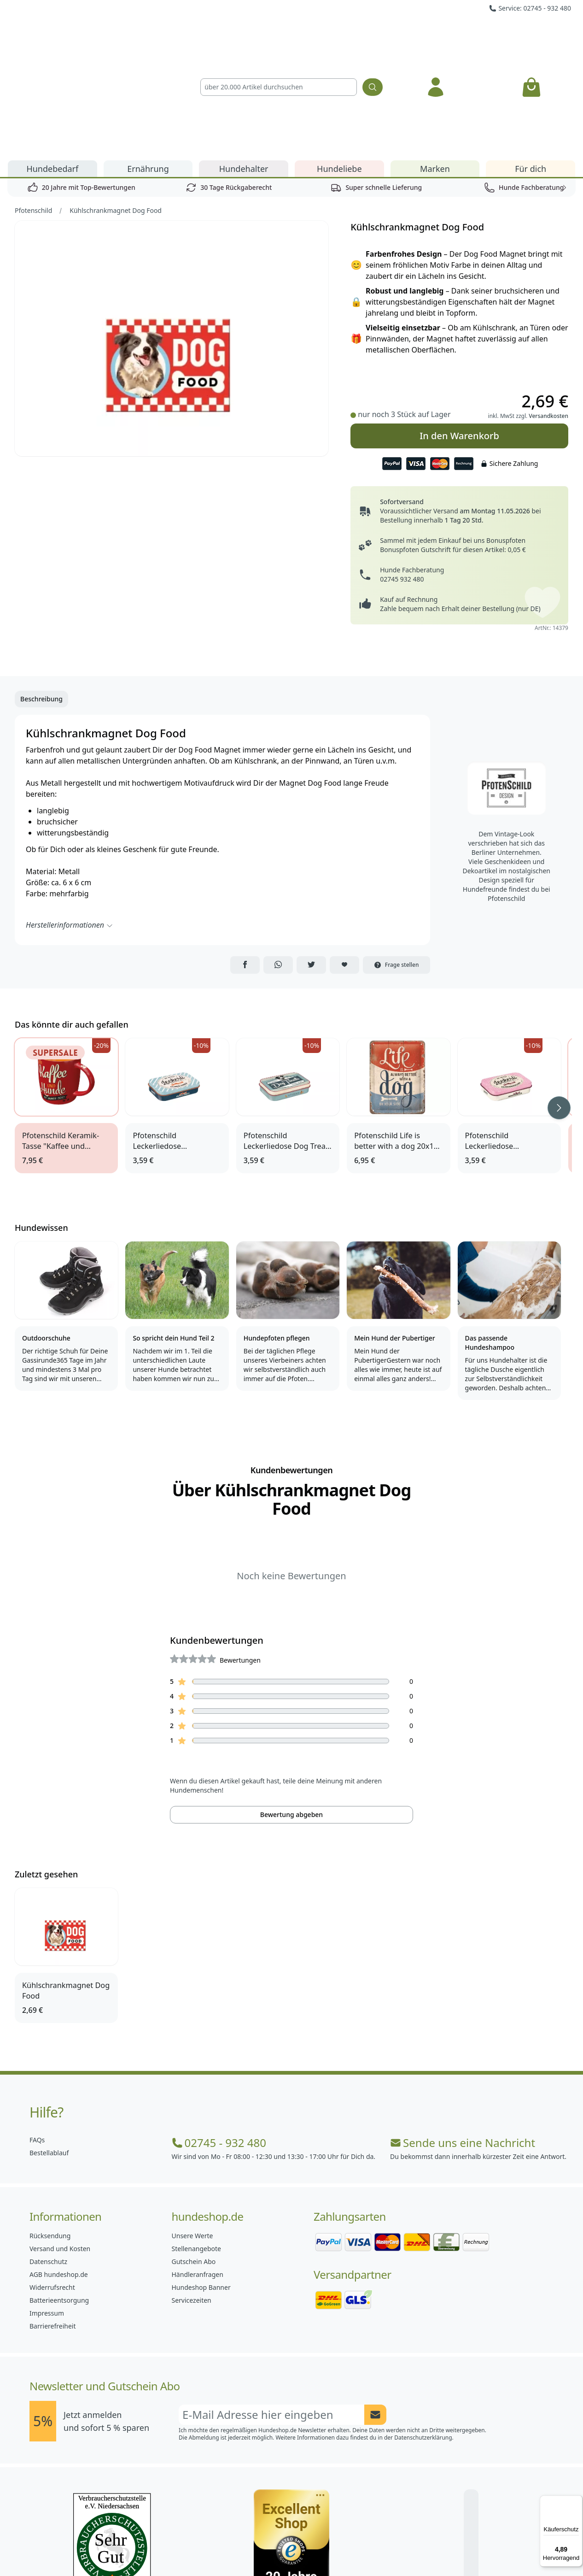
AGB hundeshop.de (58, 2169)
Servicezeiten (191, 2195)
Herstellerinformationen (69, 820)
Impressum (46, 2208)
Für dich (530, 63)
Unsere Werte (192, 2130)
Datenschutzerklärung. (424, 2332)
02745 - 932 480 (219, 2037)
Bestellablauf (49, 2047)
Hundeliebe (339, 63)
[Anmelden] (436, 35)
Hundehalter (243, 63)
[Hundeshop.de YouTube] (352, 2548)
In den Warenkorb (459, 330)
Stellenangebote (196, 2143)
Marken (435, 63)
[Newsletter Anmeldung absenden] (375, 2310)
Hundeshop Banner (201, 2182)
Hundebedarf (52, 63)
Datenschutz (48, 2156)
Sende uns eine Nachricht (462, 2037)
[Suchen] (372, 34)
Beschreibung (41, 593)
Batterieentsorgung (59, 2195)
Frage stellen (396, 860)
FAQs (37, 2034)
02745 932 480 (402, 474)
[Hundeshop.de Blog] (311, 2548)
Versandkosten (548, 311)
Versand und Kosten (59, 2143)
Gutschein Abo (194, 2156)
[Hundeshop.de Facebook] (230, 2548)
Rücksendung (49, 2130)
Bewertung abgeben (291, 1709)
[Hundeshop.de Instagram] (271, 2548)
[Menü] (577, 2500)
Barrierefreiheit (52, 2221)
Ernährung (148, 63)
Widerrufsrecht (52, 2182)
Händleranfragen (197, 2169)
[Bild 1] (171, 233)
